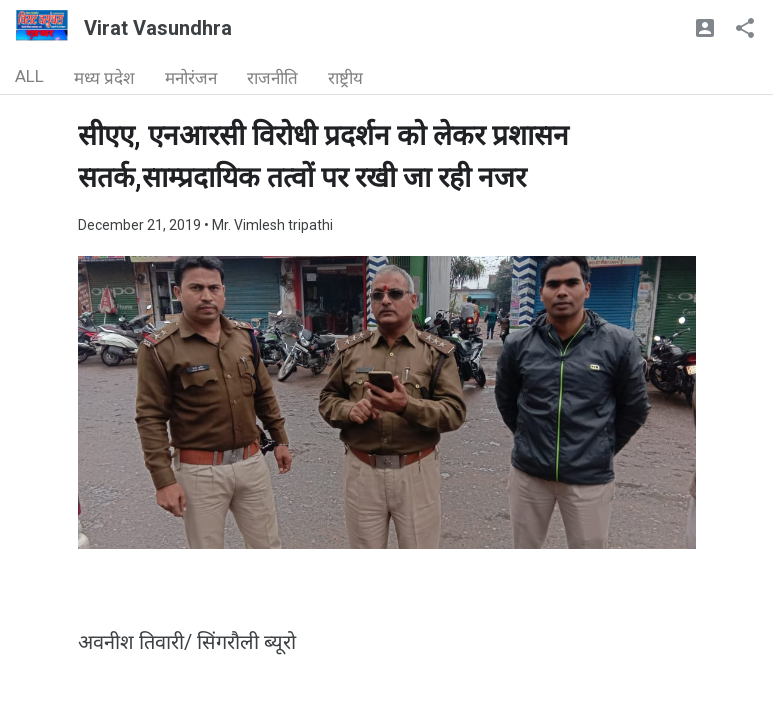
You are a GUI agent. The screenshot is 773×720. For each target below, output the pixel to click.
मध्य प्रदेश (104, 78)
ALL (29, 76)
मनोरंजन (191, 78)
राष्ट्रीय (345, 78)
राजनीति (272, 78)
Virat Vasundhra (158, 28)
